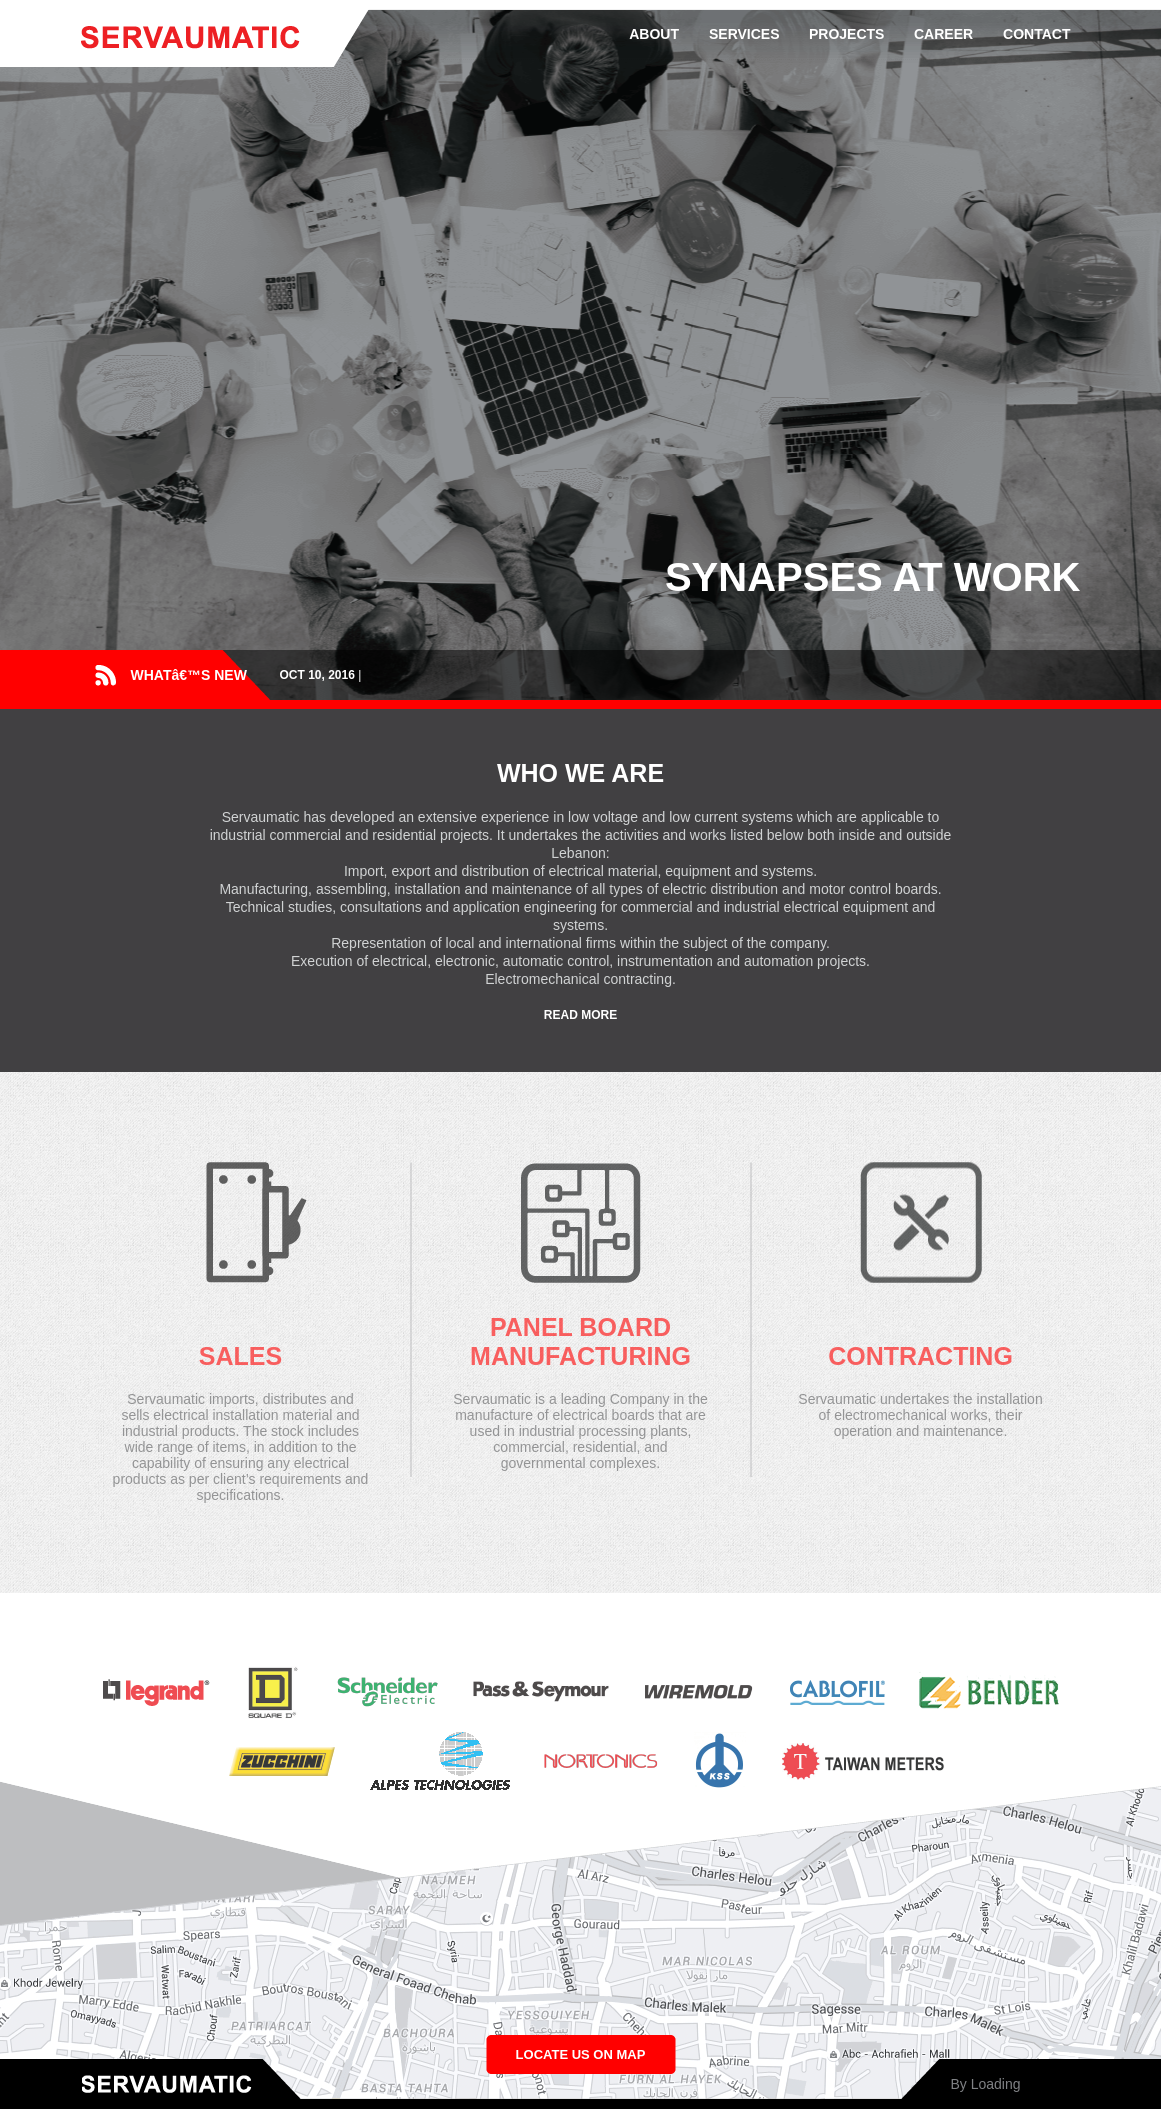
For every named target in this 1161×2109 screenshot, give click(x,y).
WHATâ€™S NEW (189, 675)
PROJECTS (846, 34)
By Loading (985, 2084)
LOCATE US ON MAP (581, 2054)
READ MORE (580, 1015)
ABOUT (654, 34)
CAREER (943, 34)
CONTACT (1036, 34)
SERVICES (744, 34)
